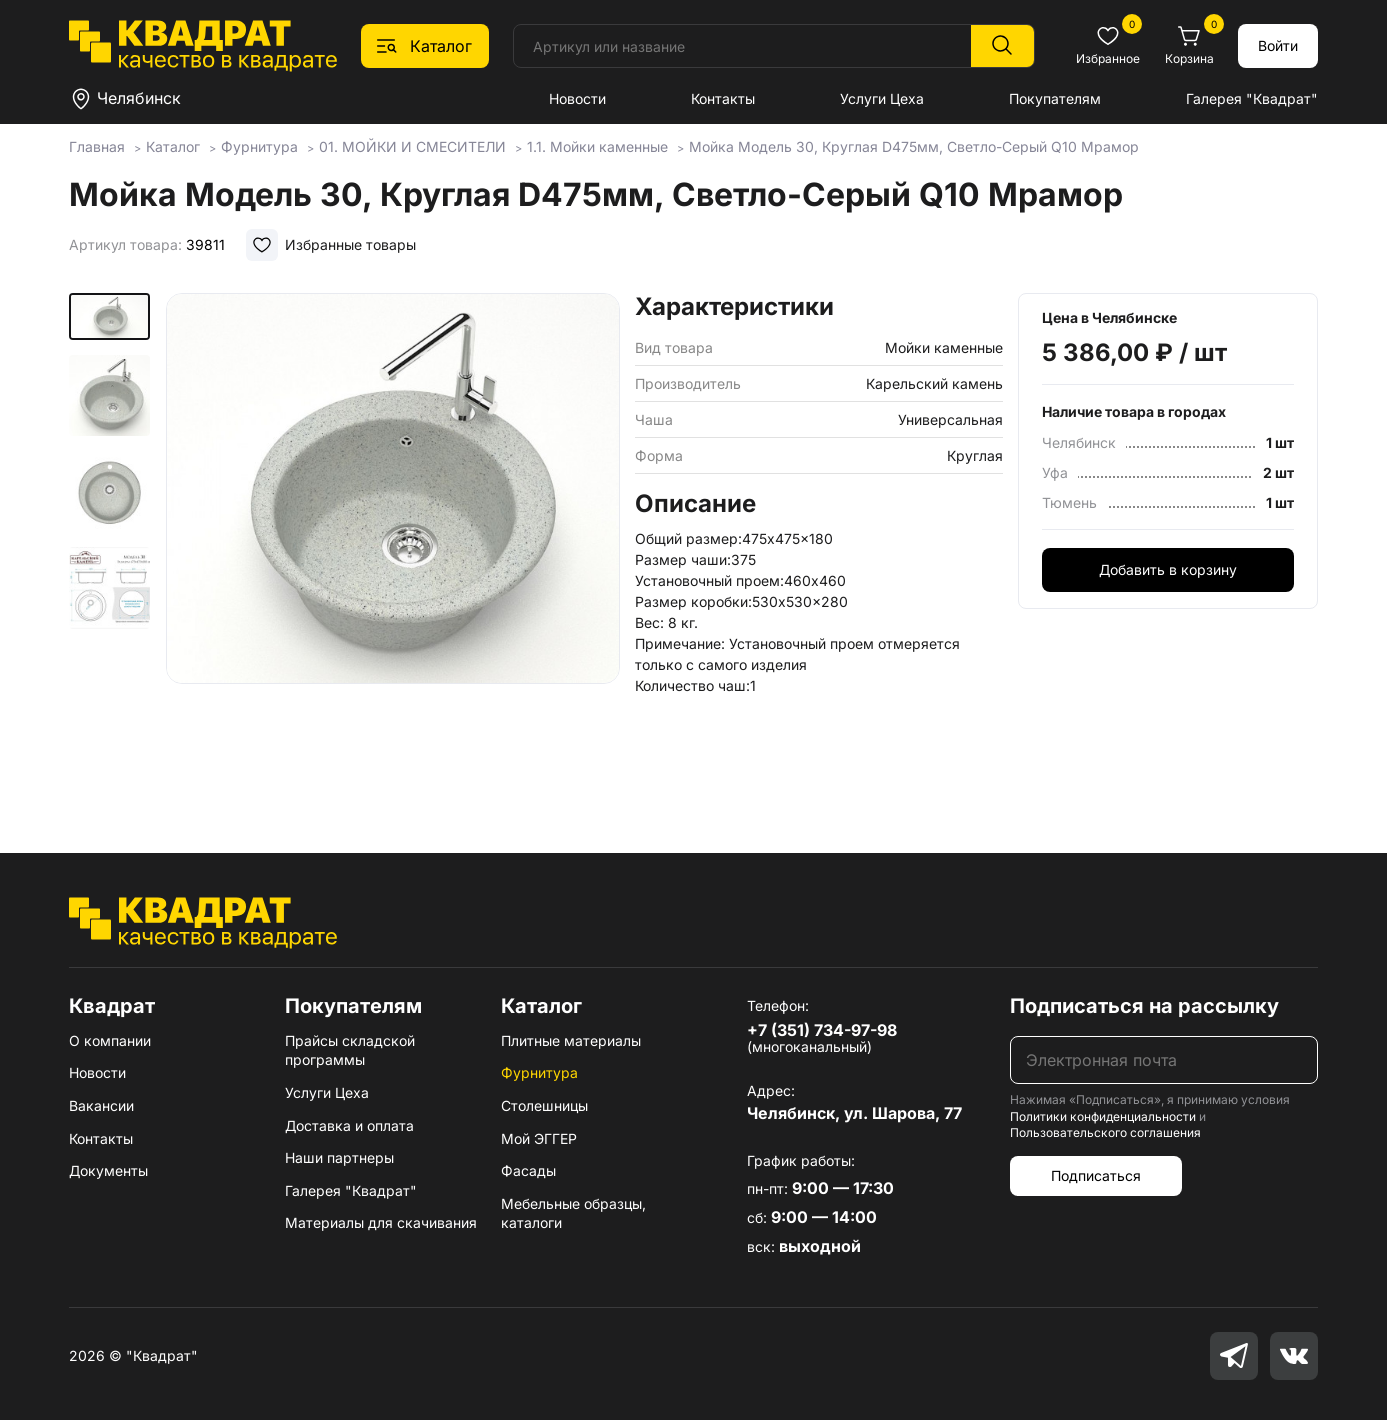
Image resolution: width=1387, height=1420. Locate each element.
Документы (108, 1170)
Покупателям (1055, 98)
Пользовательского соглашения (1105, 1132)
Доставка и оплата (349, 1125)
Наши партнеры (339, 1157)
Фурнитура (539, 1072)
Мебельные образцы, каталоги (573, 1213)
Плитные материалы (571, 1040)
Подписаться (1096, 1175)
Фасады (528, 1170)
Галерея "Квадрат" (1252, 98)
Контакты (723, 98)
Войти (1278, 45)
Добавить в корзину (1168, 569)
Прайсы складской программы (350, 1050)
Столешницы (544, 1105)
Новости (577, 98)
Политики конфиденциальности (1103, 1116)
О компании (110, 1040)
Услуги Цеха (882, 98)
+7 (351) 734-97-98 (822, 1030)
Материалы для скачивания (381, 1222)
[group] (393, 544)
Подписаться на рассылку (1144, 1006)
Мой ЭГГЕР (539, 1138)
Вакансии (101, 1105)
